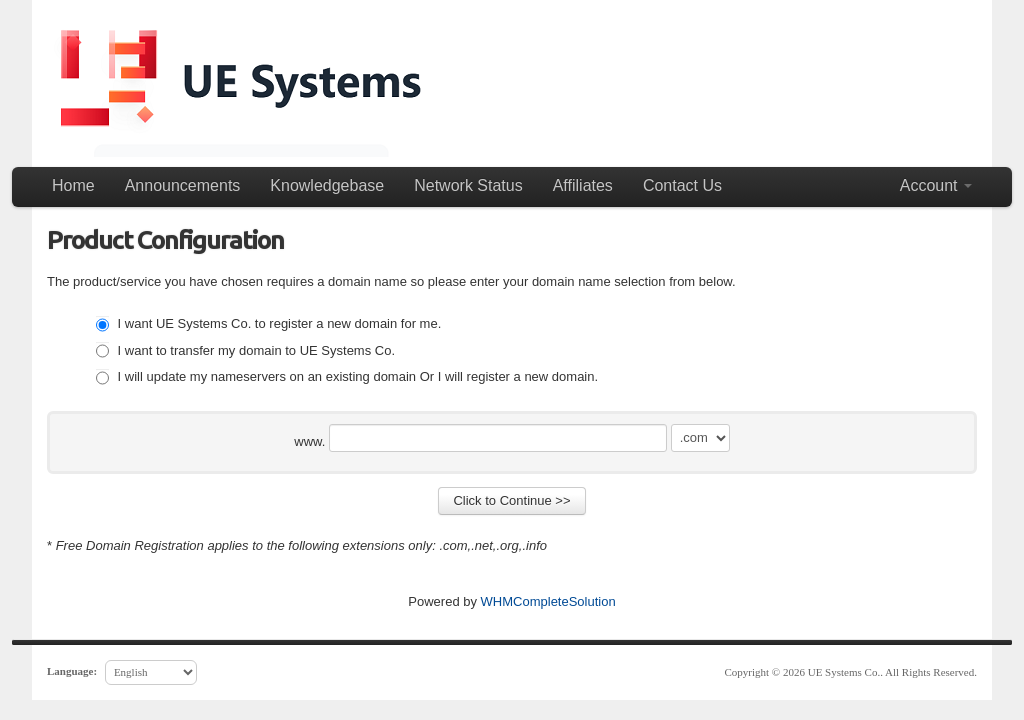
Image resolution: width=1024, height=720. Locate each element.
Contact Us (682, 185)
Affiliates (583, 185)
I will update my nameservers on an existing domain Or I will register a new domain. (347, 376)
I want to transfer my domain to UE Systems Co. (245, 350)
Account (936, 185)
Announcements (183, 185)
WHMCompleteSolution (548, 601)
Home (73, 185)
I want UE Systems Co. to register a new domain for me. (268, 323)
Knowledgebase (327, 185)
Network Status (468, 185)
